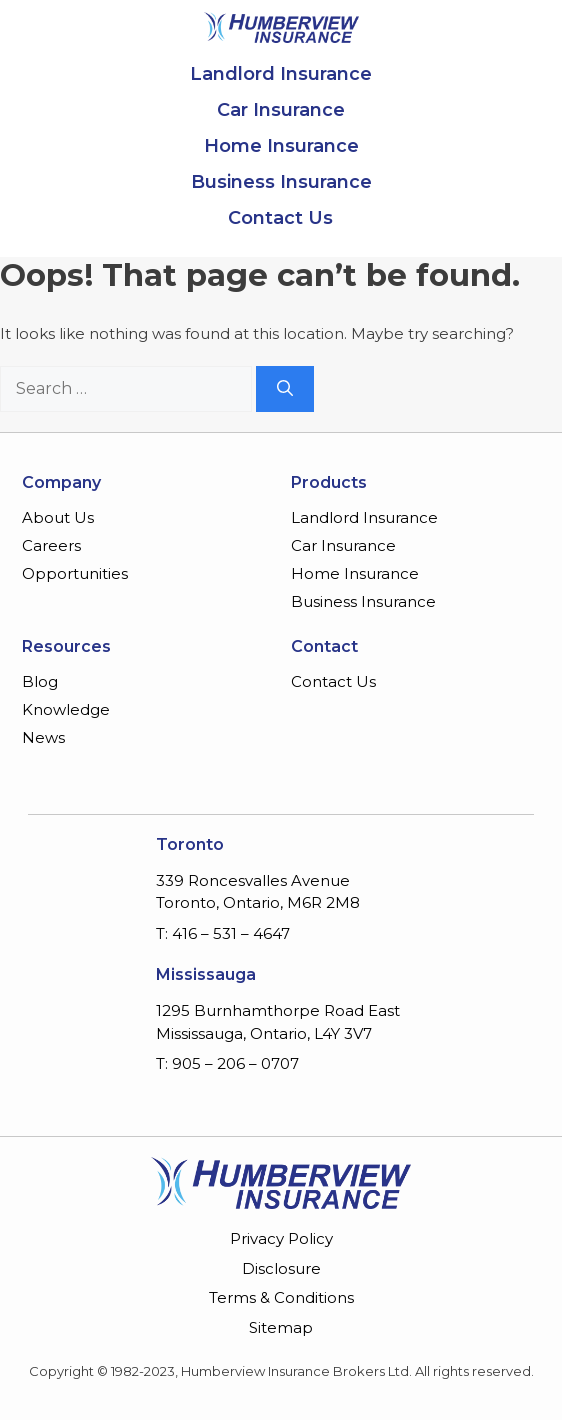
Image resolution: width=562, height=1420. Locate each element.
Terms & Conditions (281, 1297)
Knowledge (66, 709)
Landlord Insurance (281, 74)
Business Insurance (281, 182)
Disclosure (281, 1268)
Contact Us (280, 218)
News (43, 737)
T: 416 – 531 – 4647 (223, 933)
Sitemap (281, 1327)
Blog (40, 681)
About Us (58, 517)
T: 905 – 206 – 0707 (227, 1063)
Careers (51, 545)
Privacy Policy (281, 1238)
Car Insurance (281, 110)
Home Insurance (281, 146)
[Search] (285, 389)
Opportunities (75, 573)
